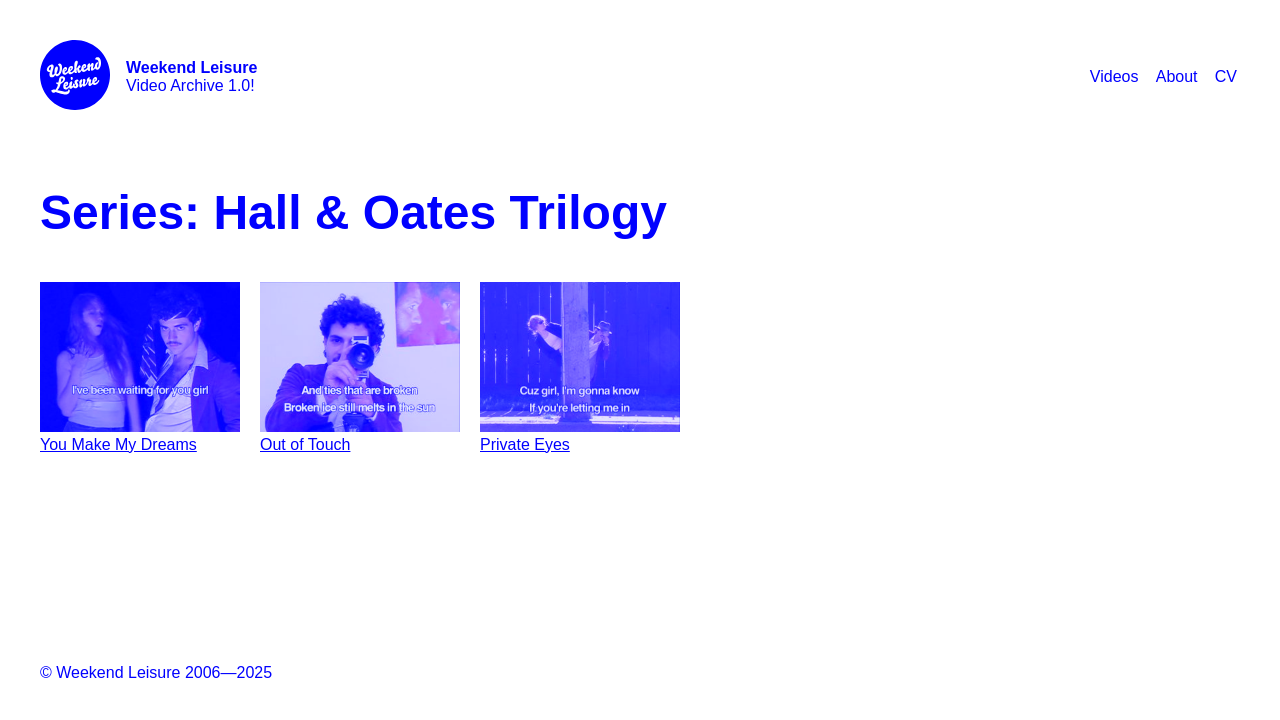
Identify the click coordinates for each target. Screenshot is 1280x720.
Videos (1114, 76)
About (1177, 76)
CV (1226, 76)
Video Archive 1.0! (191, 76)
